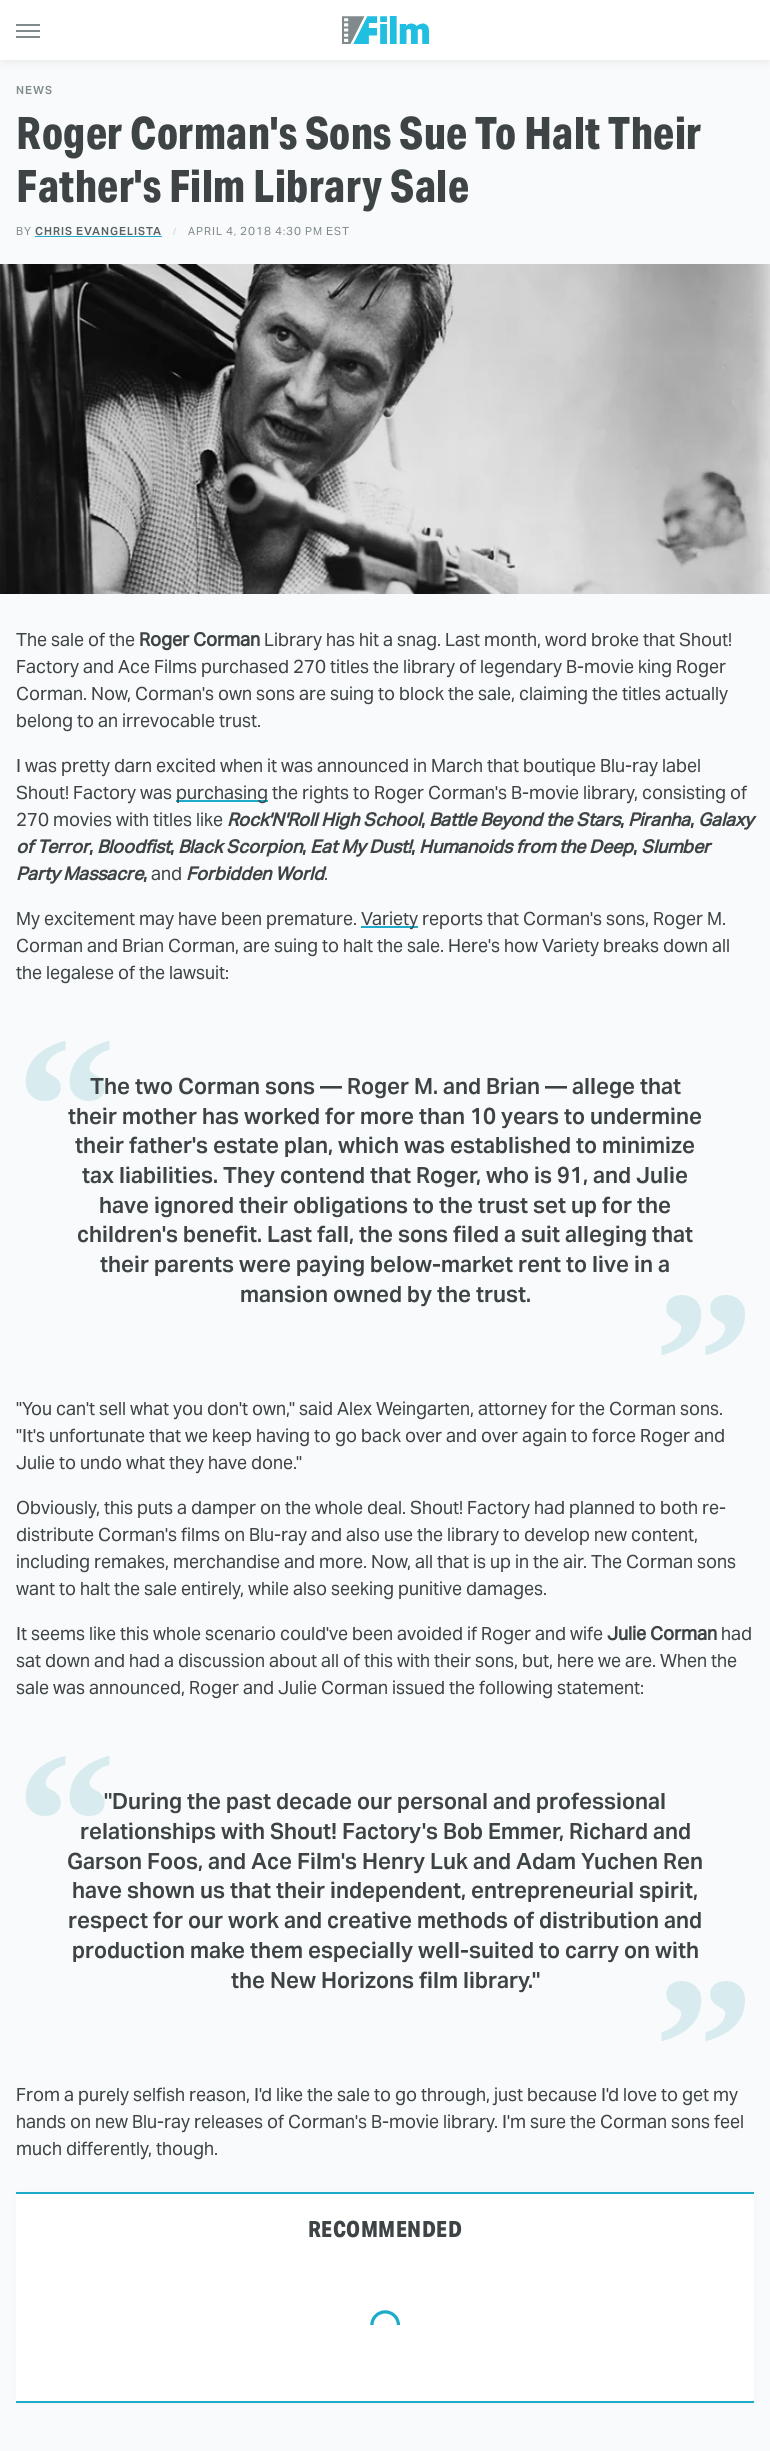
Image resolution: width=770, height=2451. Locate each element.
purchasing (222, 792)
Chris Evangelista (98, 231)
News (34, 90)
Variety (389, 918)
